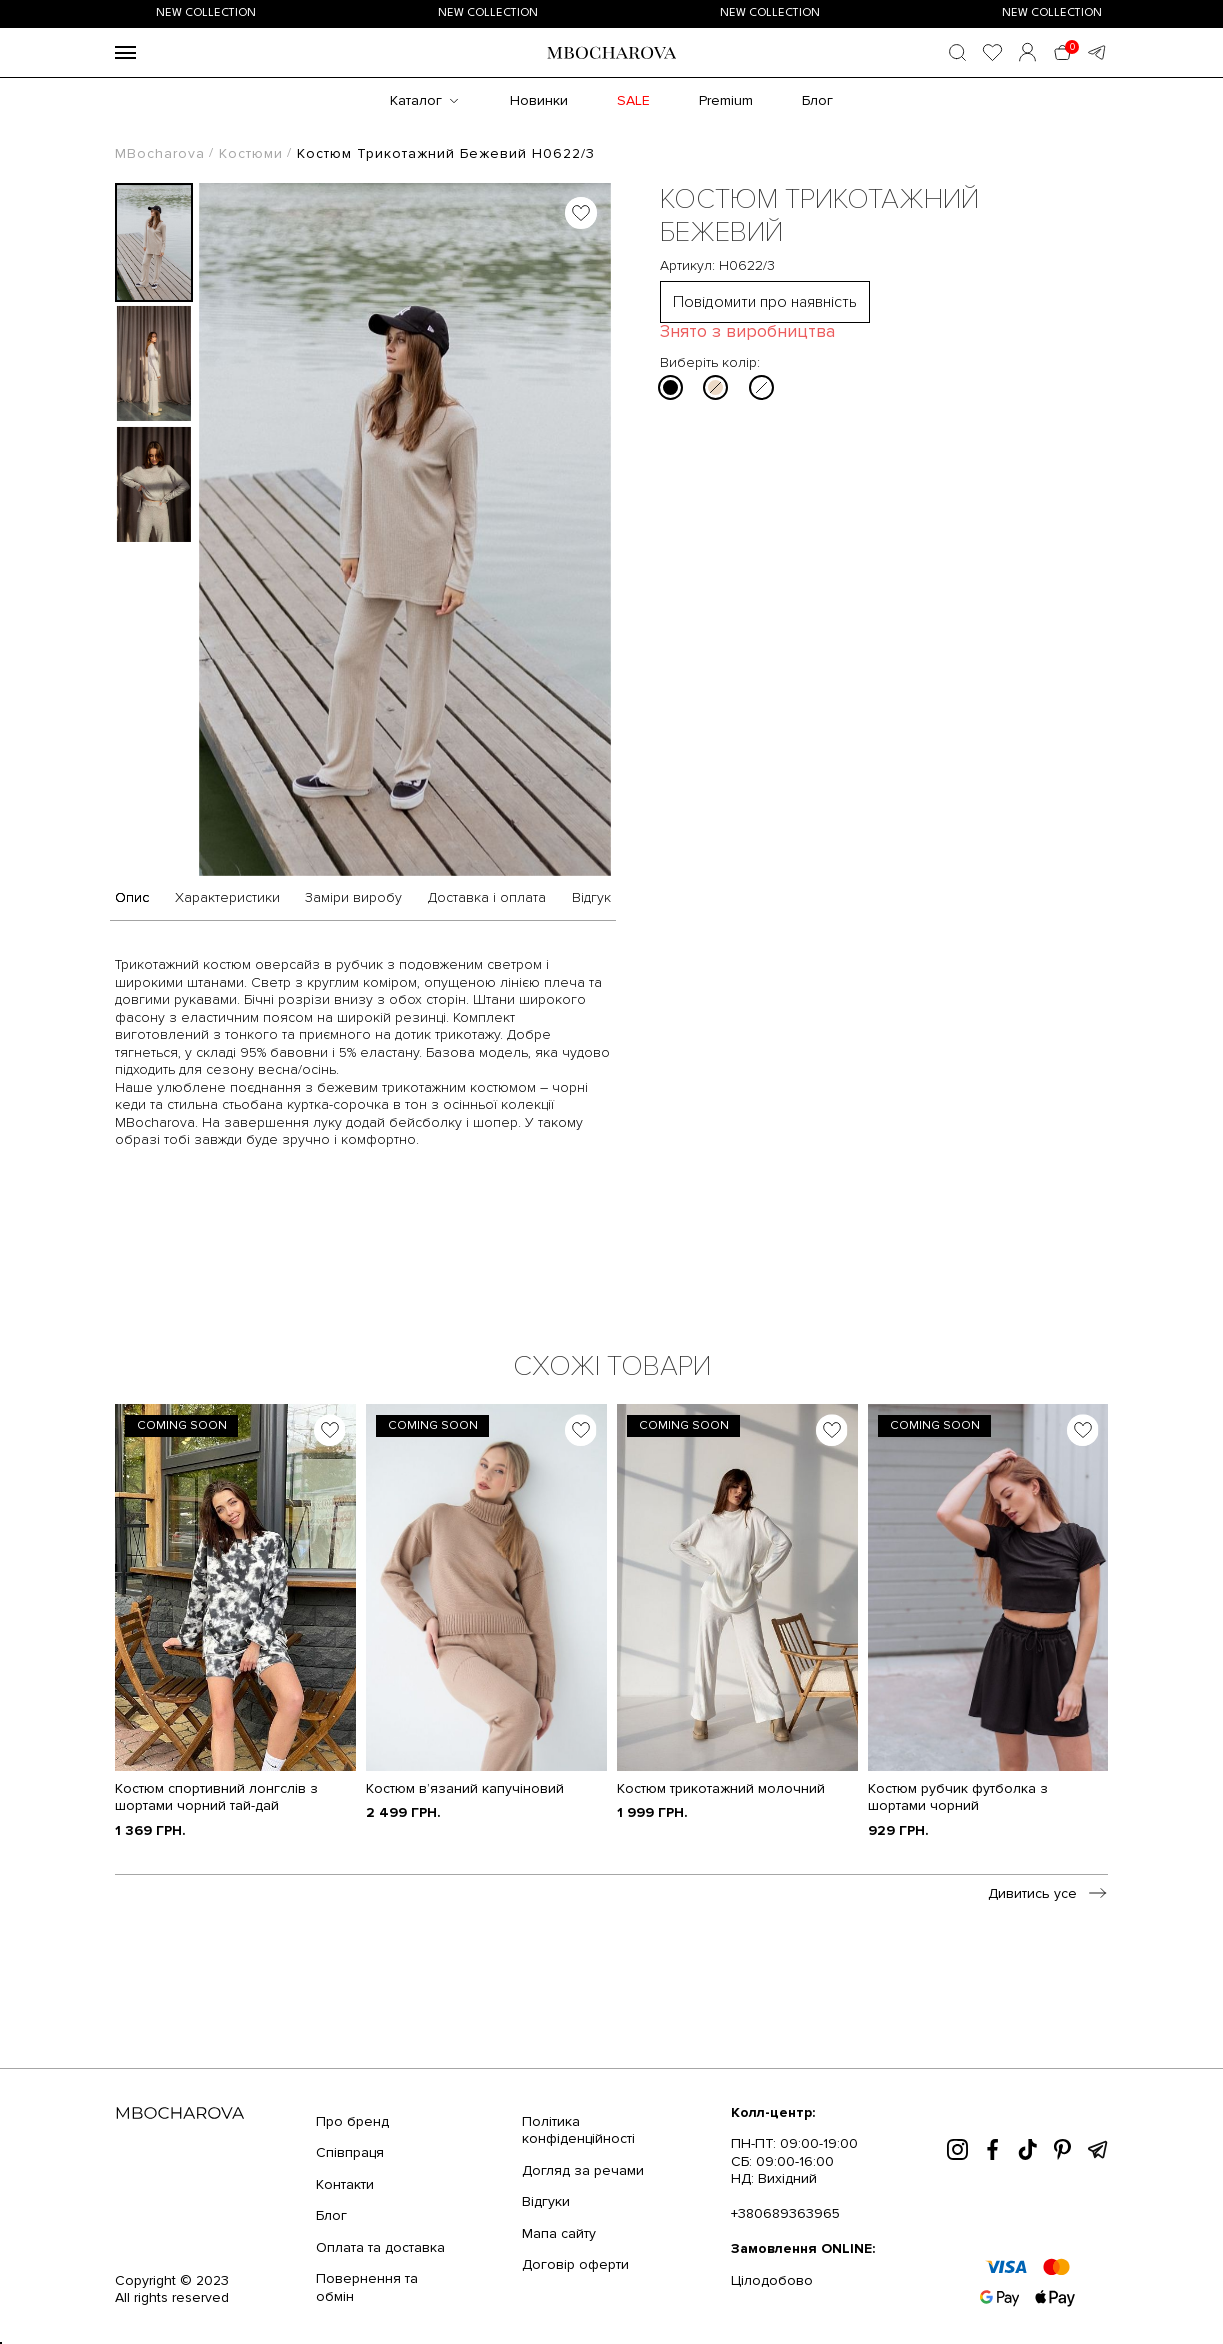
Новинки (539, 100)
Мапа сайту (559, 2233)
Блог (817, 100)
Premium (726, 100)
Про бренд (352, 2121)
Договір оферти (575, 2264)
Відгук (591, 898)
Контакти (345, 2184)
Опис (132, 898)
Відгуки (546, 2201)
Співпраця (350, 2152)
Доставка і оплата (487, 898)
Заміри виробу (353, 898)
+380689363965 (785, 2213)
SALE (633, 100)
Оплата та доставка (380, 2247)
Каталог (416, 100)
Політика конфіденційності (578, 2130)
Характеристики (227, 898)
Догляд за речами (583, 2170)
